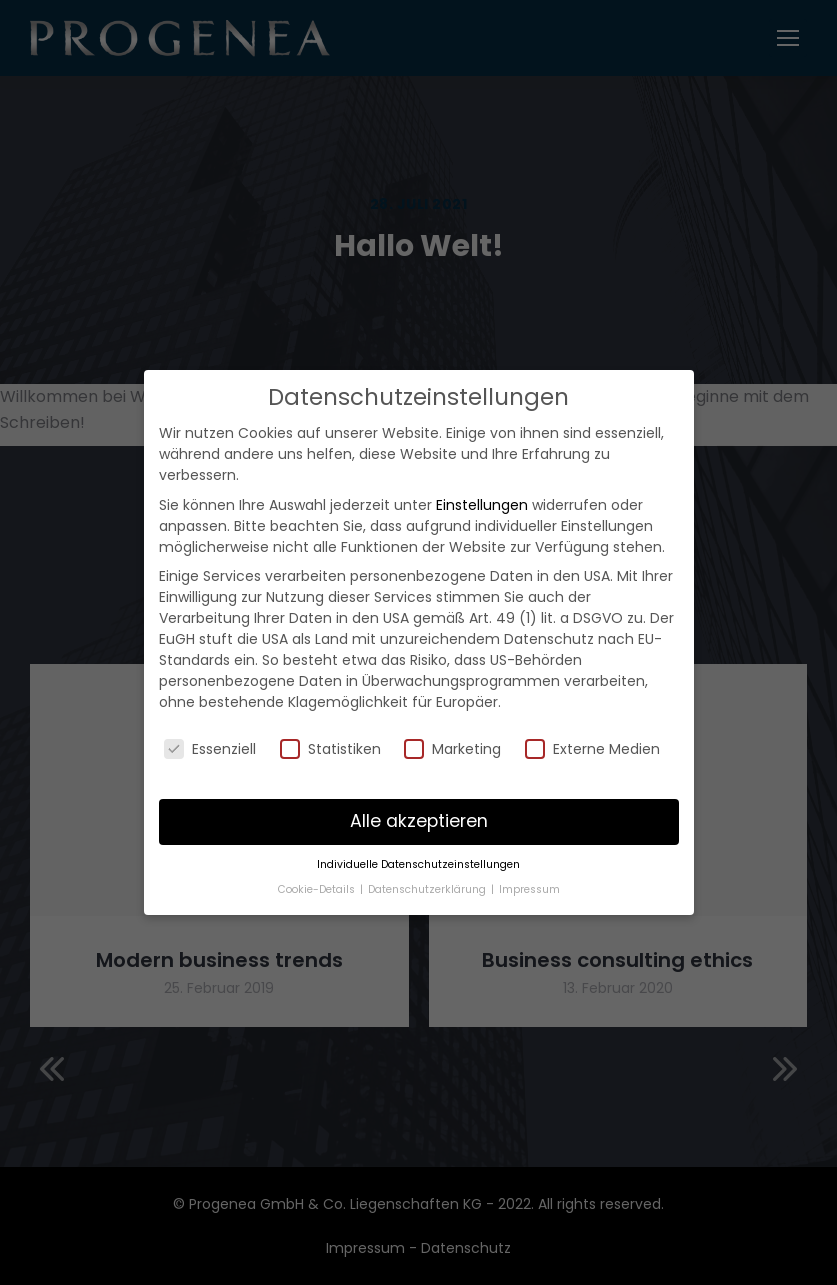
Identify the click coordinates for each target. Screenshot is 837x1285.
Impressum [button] (529, 889)
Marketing (452, 749)
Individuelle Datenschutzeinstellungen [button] (418, 864)
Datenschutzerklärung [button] (428, 889)
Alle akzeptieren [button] (419, 821)
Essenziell (210, 749)
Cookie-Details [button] (318, 889)
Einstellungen (482, 505)
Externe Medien (592, 749)
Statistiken (330, 749)
